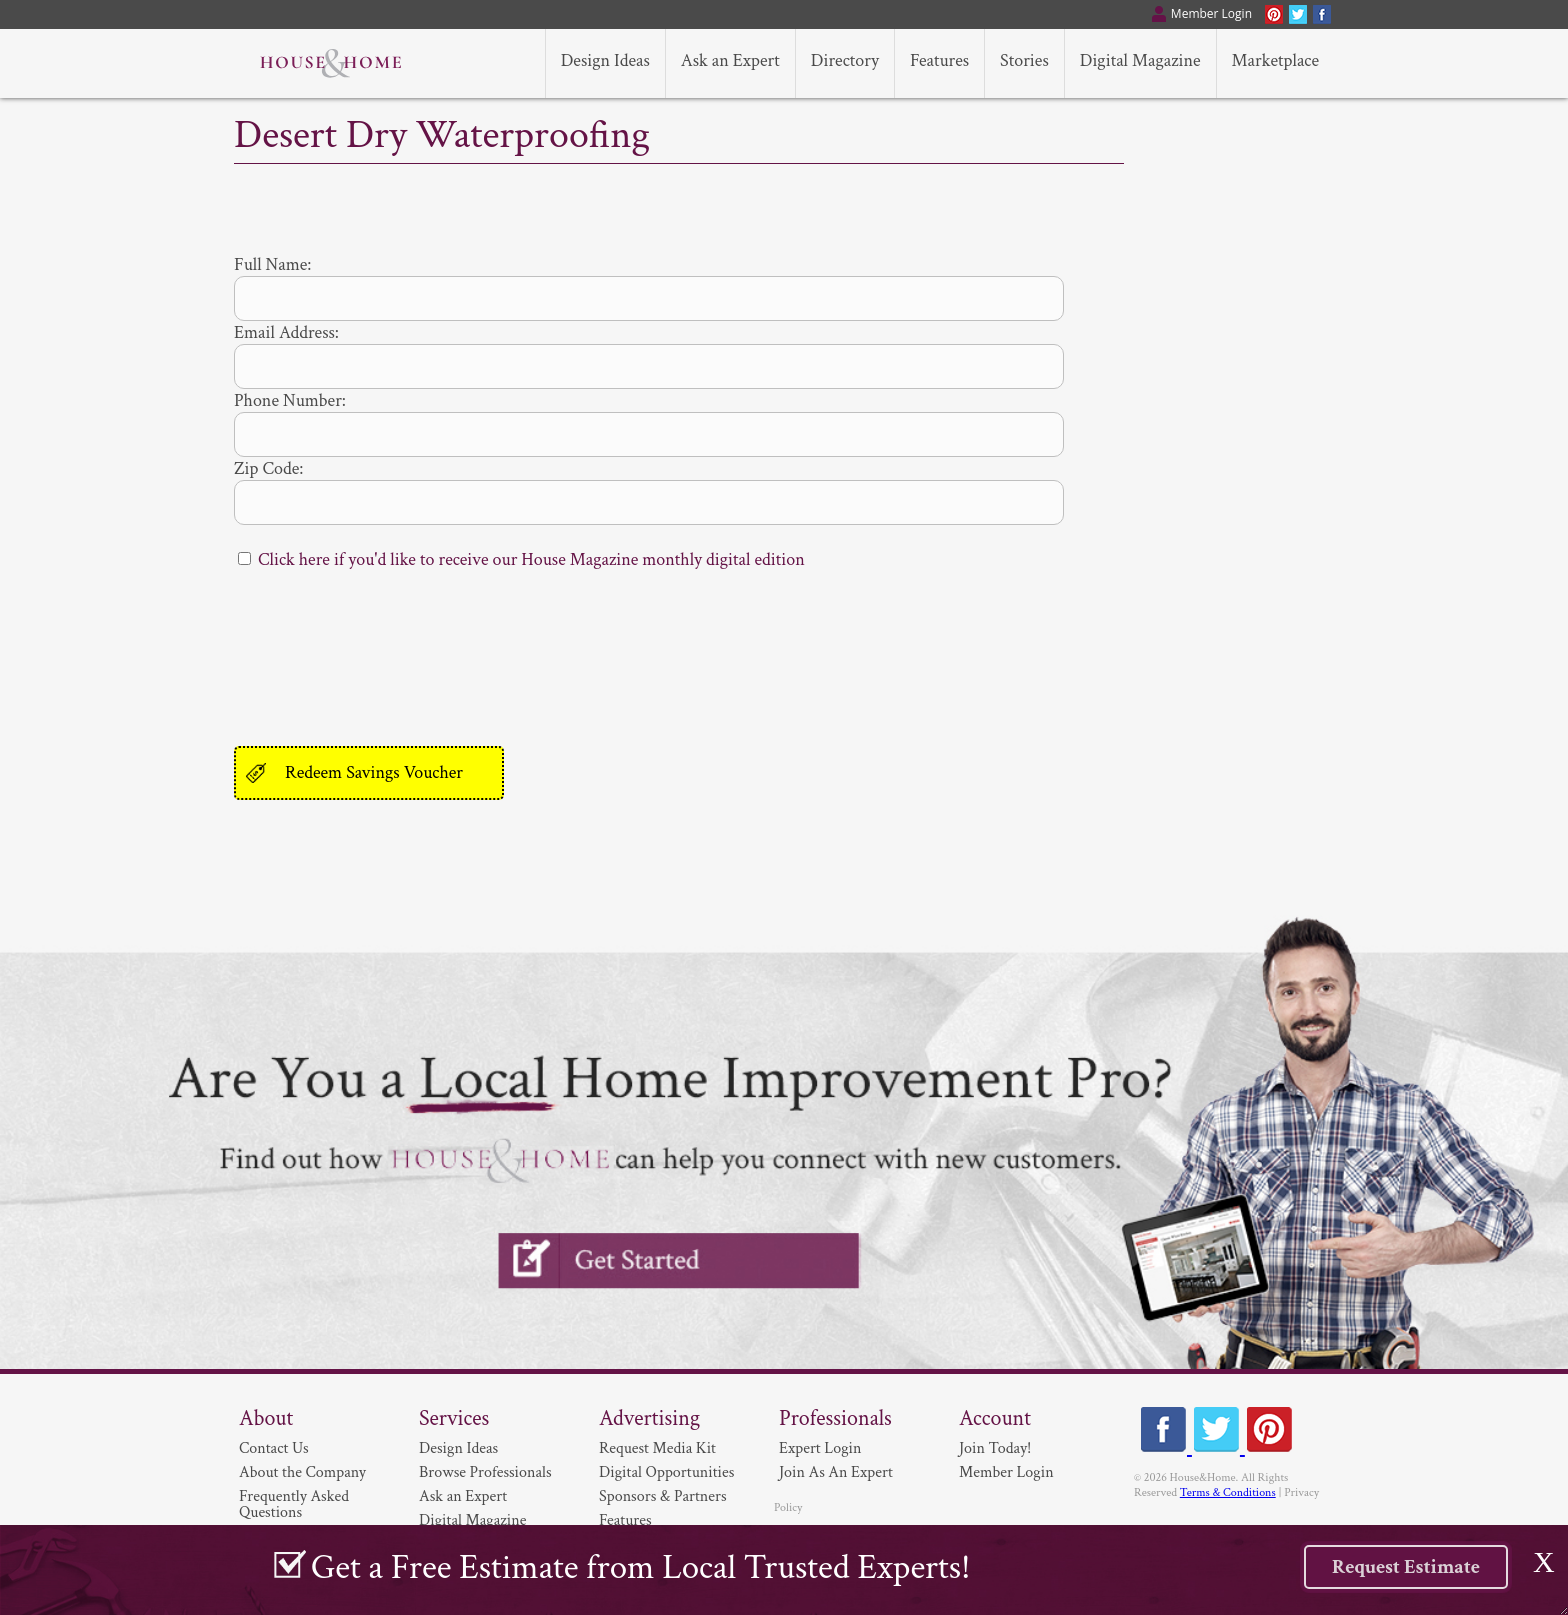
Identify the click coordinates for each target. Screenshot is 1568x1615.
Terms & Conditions (1228, 1492)
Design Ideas (458, 1448)
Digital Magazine (472, 1520)
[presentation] (386, 651)
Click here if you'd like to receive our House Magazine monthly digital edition (531, 559)
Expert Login (820, 1448)
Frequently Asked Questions (294, 1504)
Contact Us (274, 1448)
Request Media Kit (657, 1448)
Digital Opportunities (666, 1472)
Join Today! (995, 1448)
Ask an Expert (463, 1496)
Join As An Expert (836, 1472)
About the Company (302, 1472)
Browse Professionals (485, 1472)
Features (625, 1520)
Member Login (1006, 1472)
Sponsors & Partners (663, 1496)
